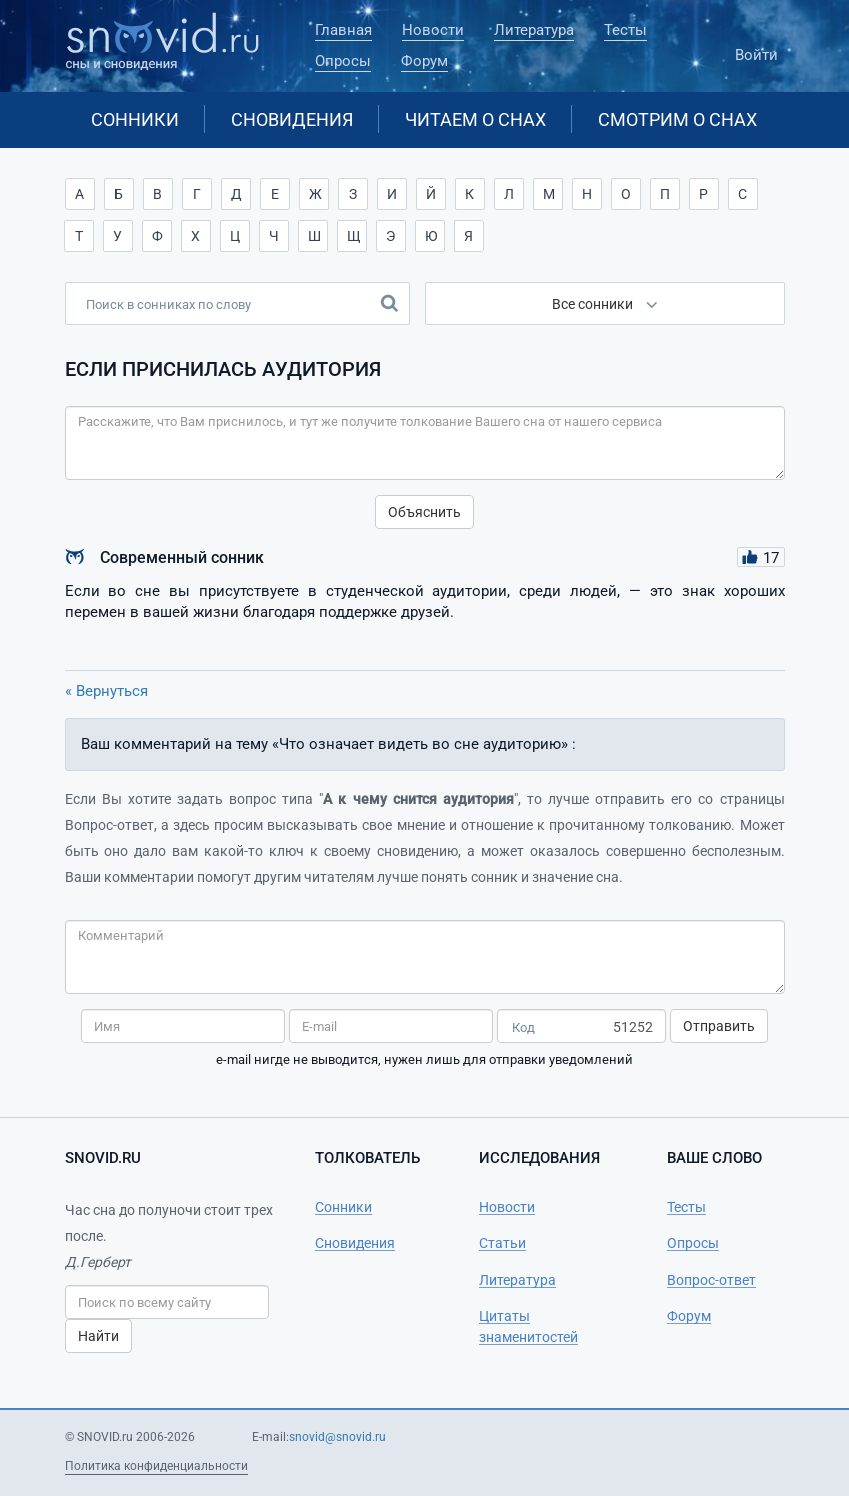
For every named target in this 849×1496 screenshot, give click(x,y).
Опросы (343, 61)
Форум (424, 61)
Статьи (502, 1243)
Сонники (135, 119)
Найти (98, 1336)
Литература (534, 30)
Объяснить (424, 512)
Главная (343, 30)
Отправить (719, 1026)
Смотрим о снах (677, 119)
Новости (433, 30)
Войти (757, 46)
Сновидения (292, 119)
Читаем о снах (475, 119)
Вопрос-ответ (711, 1280)
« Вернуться (106, 691)
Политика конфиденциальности (156, 1466)
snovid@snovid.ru (337, 1437)
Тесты (625, 30)
